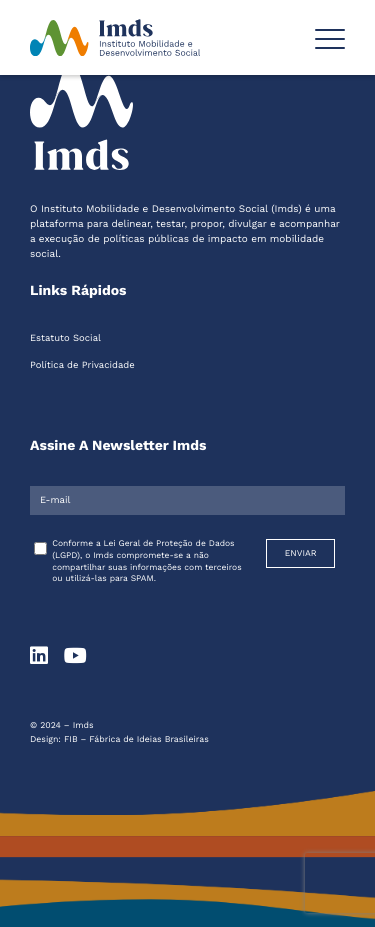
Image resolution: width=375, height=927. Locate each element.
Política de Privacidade (82, 365)
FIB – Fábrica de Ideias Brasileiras (136, 740)
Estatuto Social (65, 338)
